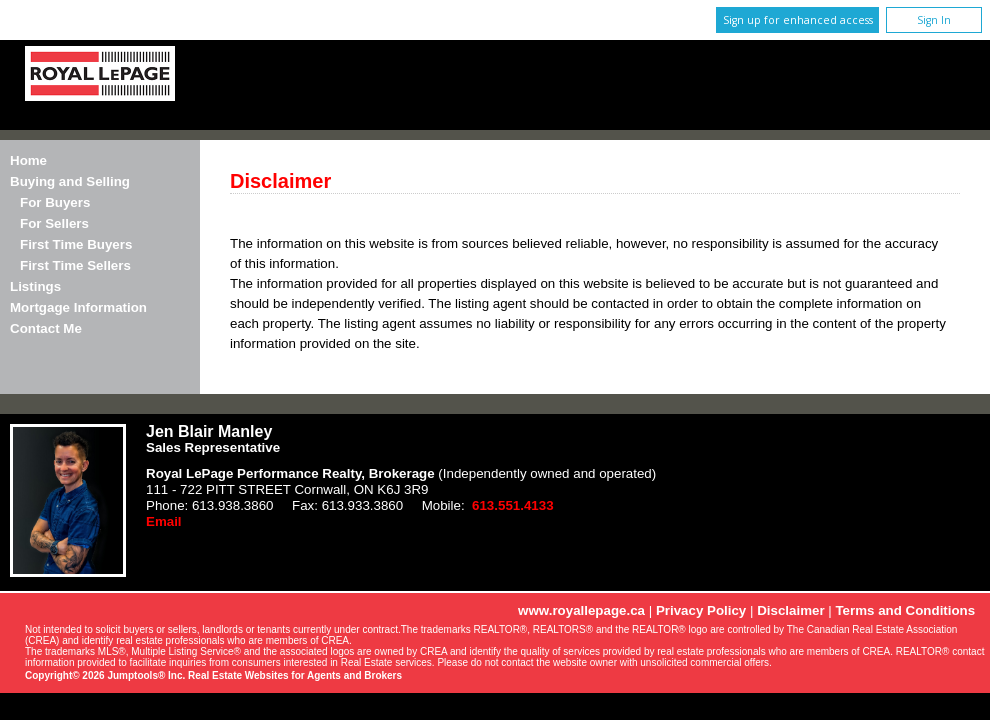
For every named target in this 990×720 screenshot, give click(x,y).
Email (164, 521)
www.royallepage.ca (581, 610)
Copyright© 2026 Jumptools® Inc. (105, 675)
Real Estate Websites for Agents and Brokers (295, 675)
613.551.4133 (513, 505)
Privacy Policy (701, 610)
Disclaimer (790, 610)
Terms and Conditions (905, 610)
